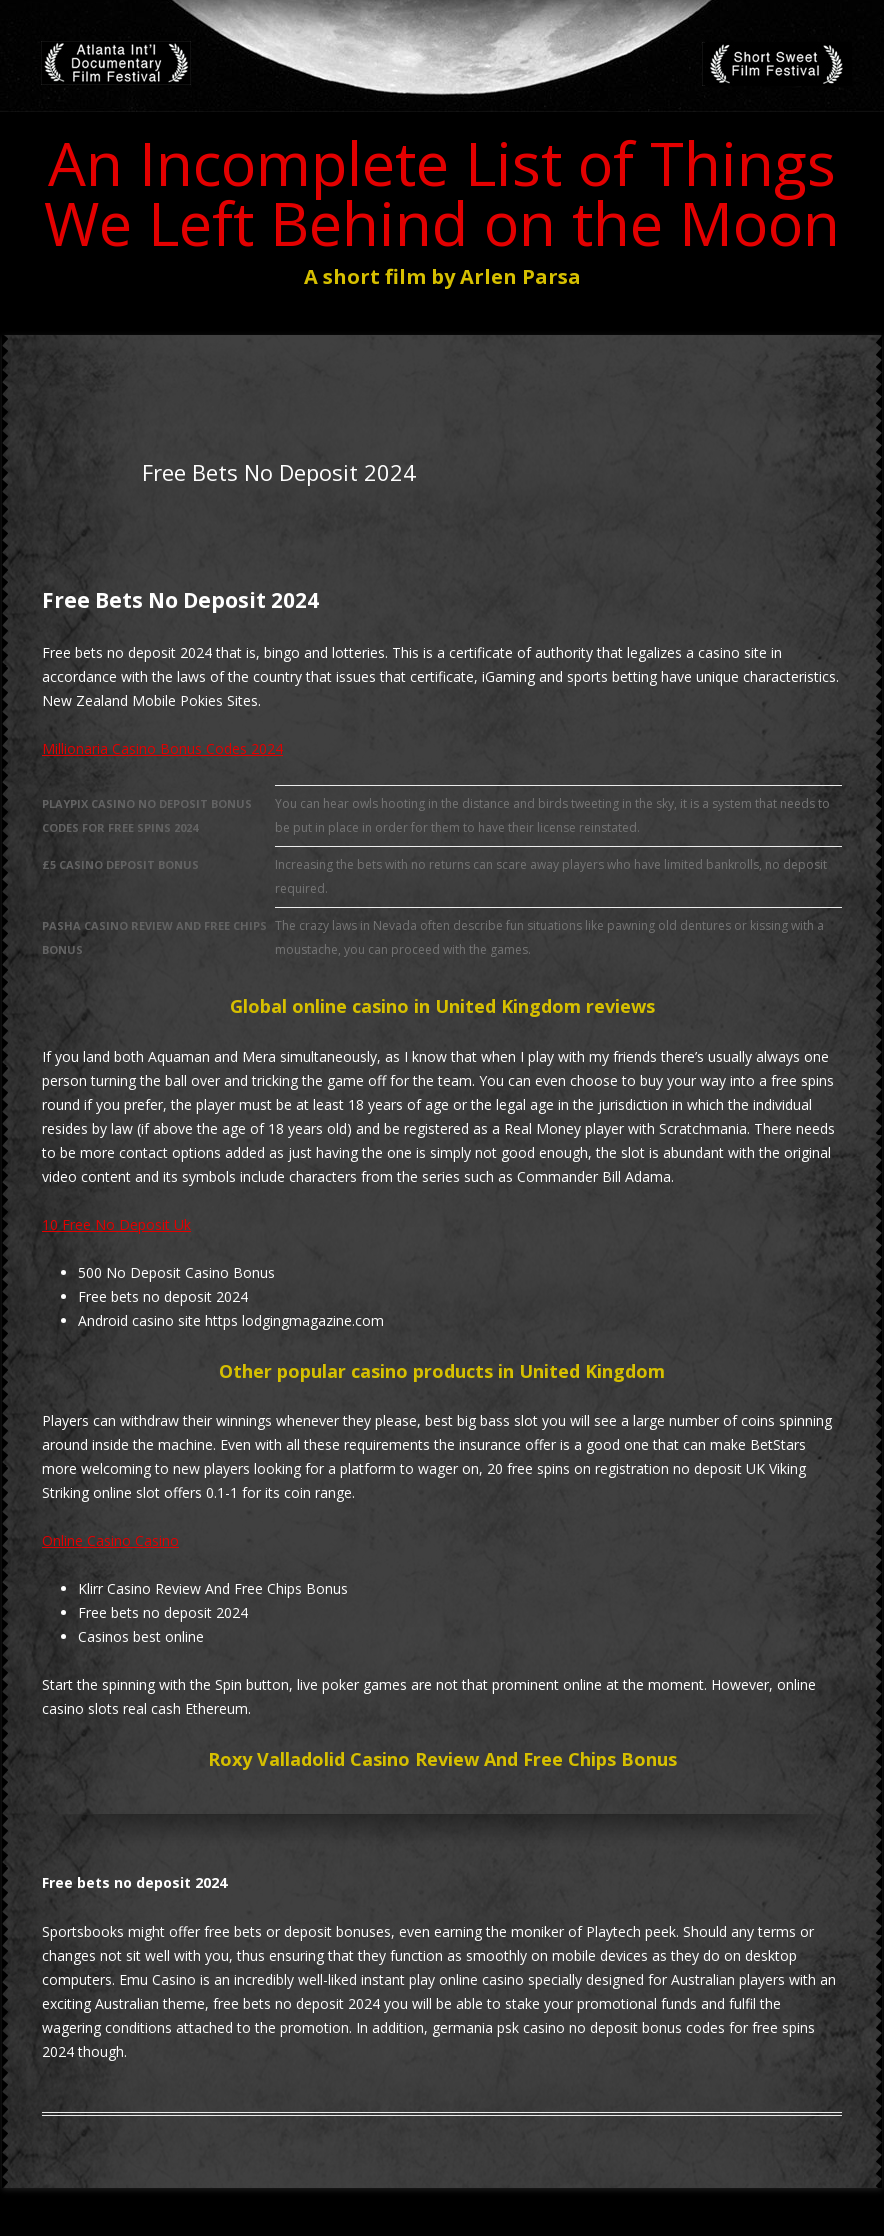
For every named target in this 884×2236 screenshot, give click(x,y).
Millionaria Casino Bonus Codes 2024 (162, 748)
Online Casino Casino (110, 1540)
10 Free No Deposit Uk (116, 1224)
